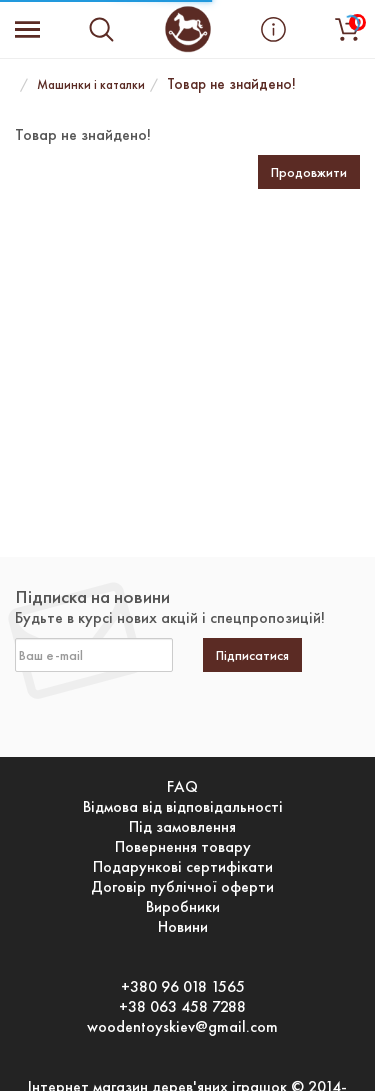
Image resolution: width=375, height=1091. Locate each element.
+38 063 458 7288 (182, 1007)
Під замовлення (182, 827)
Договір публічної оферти (182, 887)
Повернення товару (183, 847)
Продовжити (309, 172)
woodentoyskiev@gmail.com (182, 1027)
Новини (183, 927)
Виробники (183, 907)
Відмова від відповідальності (183, 807)
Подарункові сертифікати (183, 867)
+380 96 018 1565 (183, 987)
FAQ (182, 787)
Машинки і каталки (91, 84)
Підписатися (252, 655)
